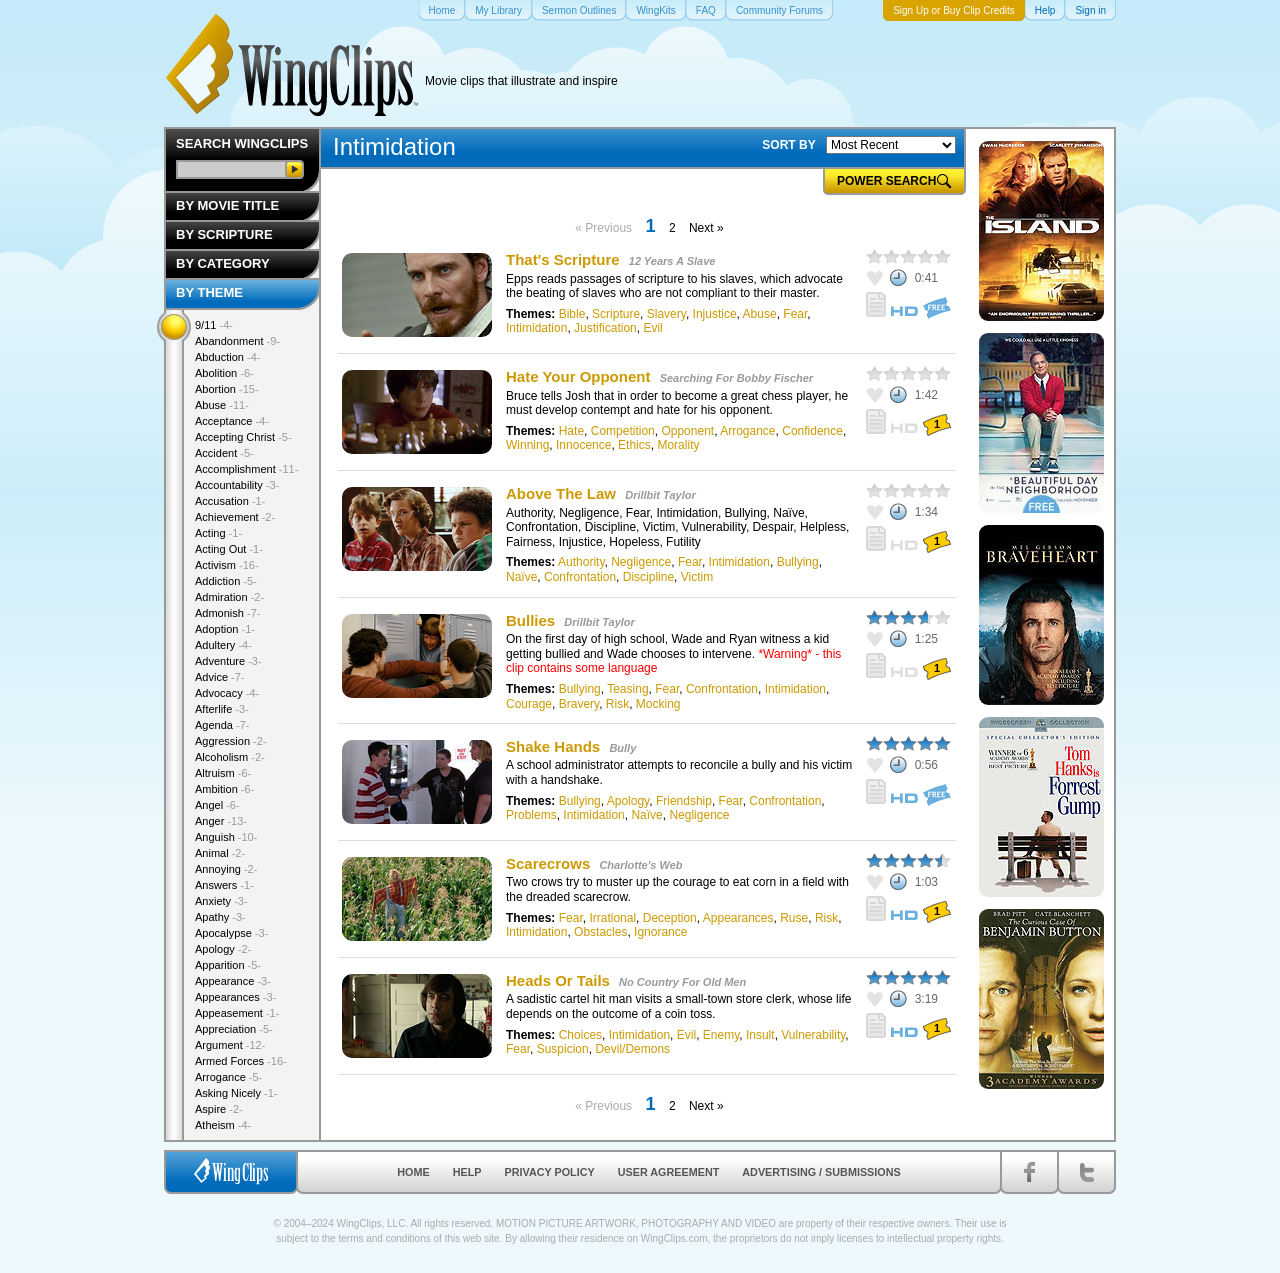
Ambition (224, 789)
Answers (224, 885)
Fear (795, 314)
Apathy (220, 917)
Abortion (227, 389)
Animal (220, 853)
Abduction (227, 357)
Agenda (222, 725)
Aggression (231, 741)
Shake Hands (553, 746)
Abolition (224, 373)
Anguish (226, 837)
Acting (218, 533)
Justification (605, 328)
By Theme (209, 292)
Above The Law (561, 493)
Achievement (235, 517)
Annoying (226, 869)
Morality (678, 445)
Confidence (812, 431)
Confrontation (580, 577)
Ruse (794, 918)
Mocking (658, 704)
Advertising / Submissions (821, 1172)
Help (467, 1172)
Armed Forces (241, 1061)
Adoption (225, 629)
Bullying (798, 562)
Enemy (721, 1035)
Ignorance (660, 932)
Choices (580, 1035)
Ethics (634, 445)
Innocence (583, 445)
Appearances (738, 918)
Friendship (684, 801)
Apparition (228, 965)
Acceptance (232, 421)
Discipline (648, 577)
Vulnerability (813, 1035)
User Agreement (669, 1172)
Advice (220, 677)
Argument (230, 1045)
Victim (697, 577)
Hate (571, 431)
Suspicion (563, 1049)
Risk (617, 704)
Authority (581, 562)
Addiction (226, 581)
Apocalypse (231, 933)
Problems (531, 815)
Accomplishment (246, 469)
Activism (227, 565)
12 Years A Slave (672, 261)
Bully (622, 748)
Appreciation (234, 1029)
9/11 (214, 325)
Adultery (223, 645)
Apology (628, 801)
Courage (529, 704)
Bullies (530, 620)
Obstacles (600, 932)
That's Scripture (563, 259)
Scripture (616, 314)
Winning (527, 445)
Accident (224, 453)
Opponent (687, 431)
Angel (217, 805)
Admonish (227, 613)
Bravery (579, 704)
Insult (760, 1035)
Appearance (233, 981)
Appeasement (237, 1013)
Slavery (666, 314)
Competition (623, 431)
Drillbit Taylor (660, 495)
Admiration (229, 597)
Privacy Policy (550, 1172)
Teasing (627, 689)
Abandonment (237, 341)
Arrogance (747, 431)
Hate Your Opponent (578, 376)
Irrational (612, 918)
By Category (223, 263)
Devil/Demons (632, 1049)
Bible (572, 314)
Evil (652, 328)
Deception (670, 918)
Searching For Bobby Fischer (736, 378)
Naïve (521, 577)
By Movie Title (227, 205)
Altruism (223, 773)
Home (413, 1172)
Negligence (641, 562)
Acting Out (229, 549)
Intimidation (536, 328)
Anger (221, 821)
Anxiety (221, 901)
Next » (706, 228)
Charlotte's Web (640, 865)
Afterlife (222, 709)
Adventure (228, 661)
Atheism (223, 1125)
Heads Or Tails (558, 980)
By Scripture (224, 234)
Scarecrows (548, 863)
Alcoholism (230, 757)
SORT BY (788, 145)
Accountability (237, 485)
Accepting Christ (243, 437)
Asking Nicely (236, 1093)
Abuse (760, 314)
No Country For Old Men (682, 982)
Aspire (219, 1109)
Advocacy (227, 693)
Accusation (230, 501)
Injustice (715, 314)
